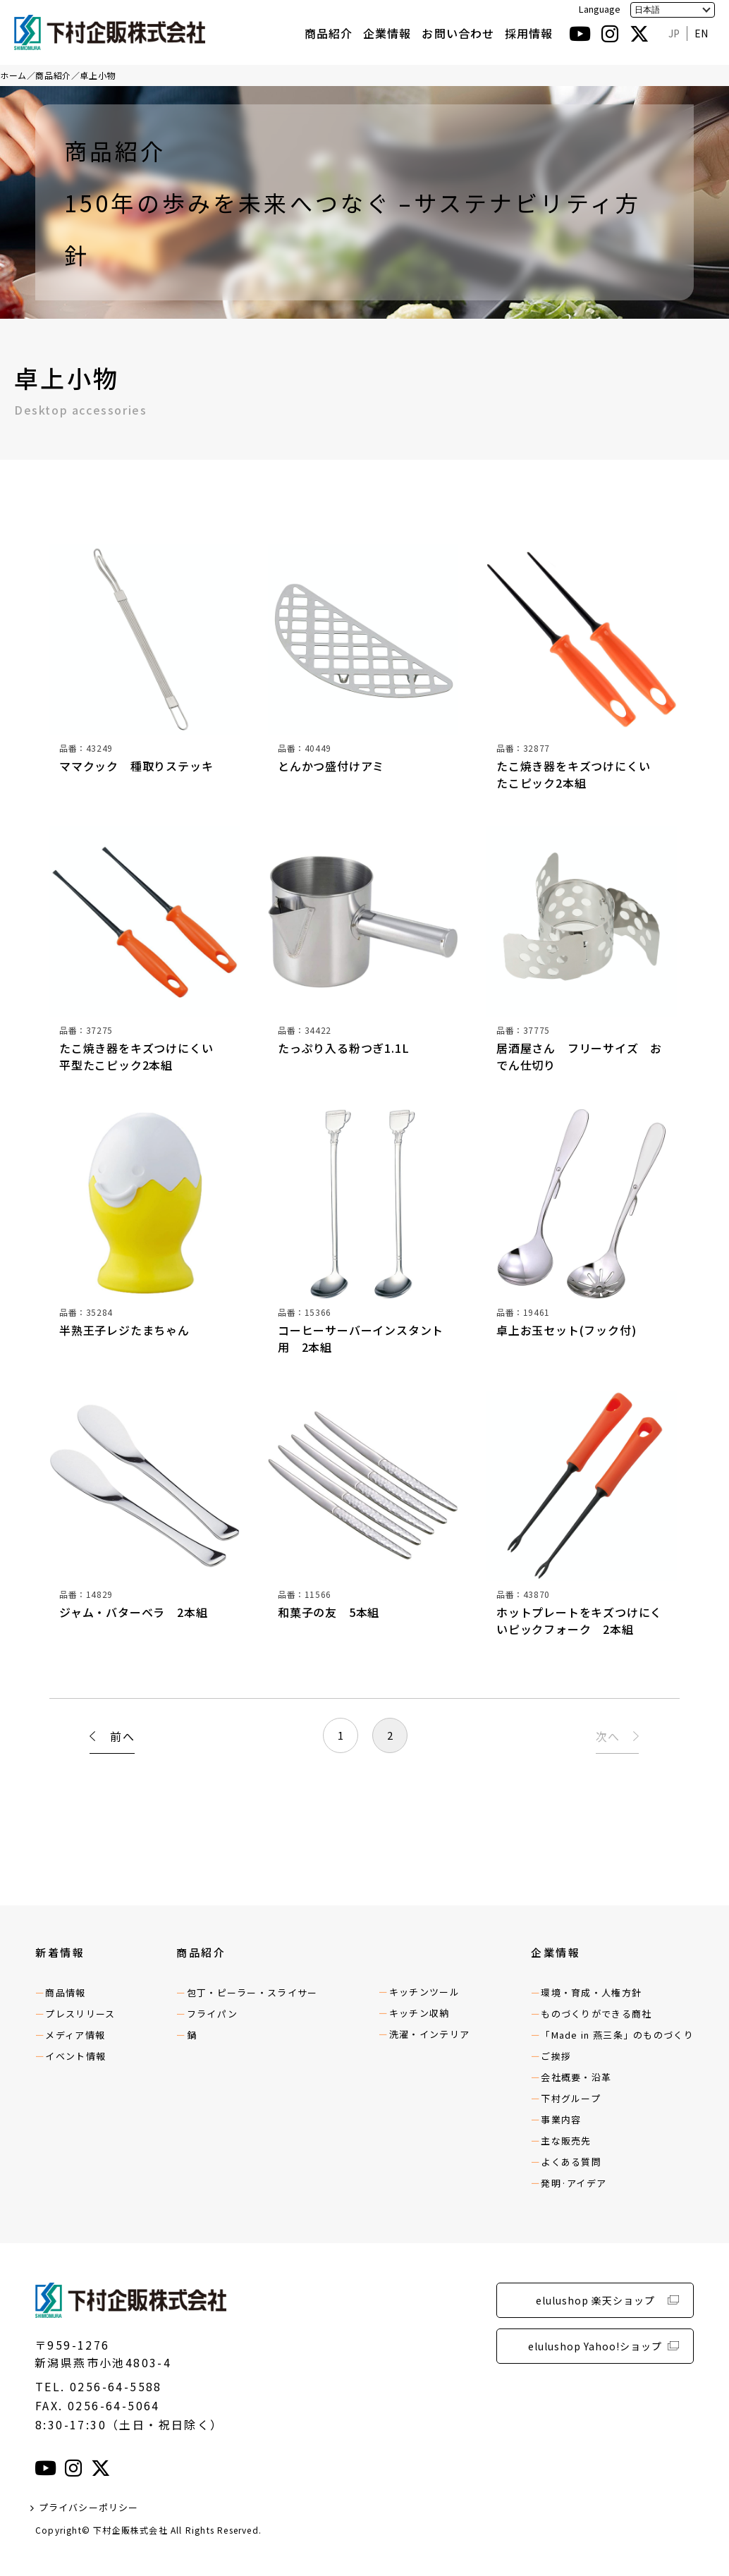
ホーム (13, 75)
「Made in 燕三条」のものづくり (617, 2034)
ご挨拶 (556, 2056)
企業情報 (387, 33)
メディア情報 (75, 2034)
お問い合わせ (458, 33)
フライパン (212, 2013)
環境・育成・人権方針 (591, 1992)
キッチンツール (424, 1991)
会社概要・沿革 (576, 2077)
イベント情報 (75, 2056)
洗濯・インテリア (429, 2034)
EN (701, 33)
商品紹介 (329, 33)
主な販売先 (566, 2140)
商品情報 (65, 1992)
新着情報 (60, 1952)
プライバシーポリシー (89, 2507)
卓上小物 (97, 75)
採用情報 (529, 33)
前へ (122, 1737)
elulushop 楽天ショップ (595, 2300)
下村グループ (571, 2098)
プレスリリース (80, 2013)
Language (599, 9)
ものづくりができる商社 (596, 2013)
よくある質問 (571, 2161)
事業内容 (561, 2119)
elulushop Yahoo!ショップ (595, 2346)
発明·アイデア (573, 2183)
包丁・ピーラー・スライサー (252, 1992)
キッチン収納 (419, 2013)
